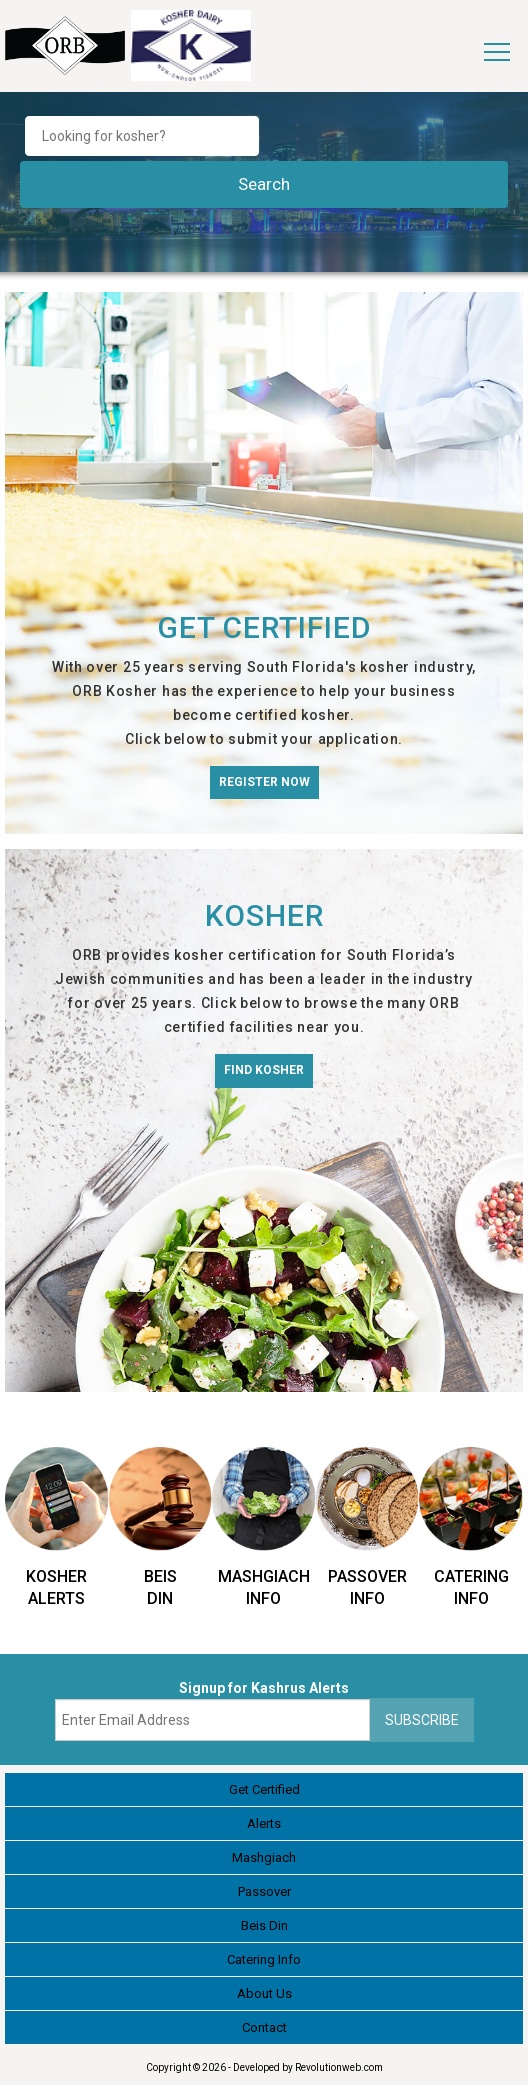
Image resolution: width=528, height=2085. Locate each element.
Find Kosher (264, 1070)
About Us (264, 1993)
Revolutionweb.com (339, 2067)
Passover (264, 1891)
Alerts (264, 1823)
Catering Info (264, 1959)
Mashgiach (264, 1857)
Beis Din (264, 1925)
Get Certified (264, 1789)
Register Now (264, 782)
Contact (264, 2027)
